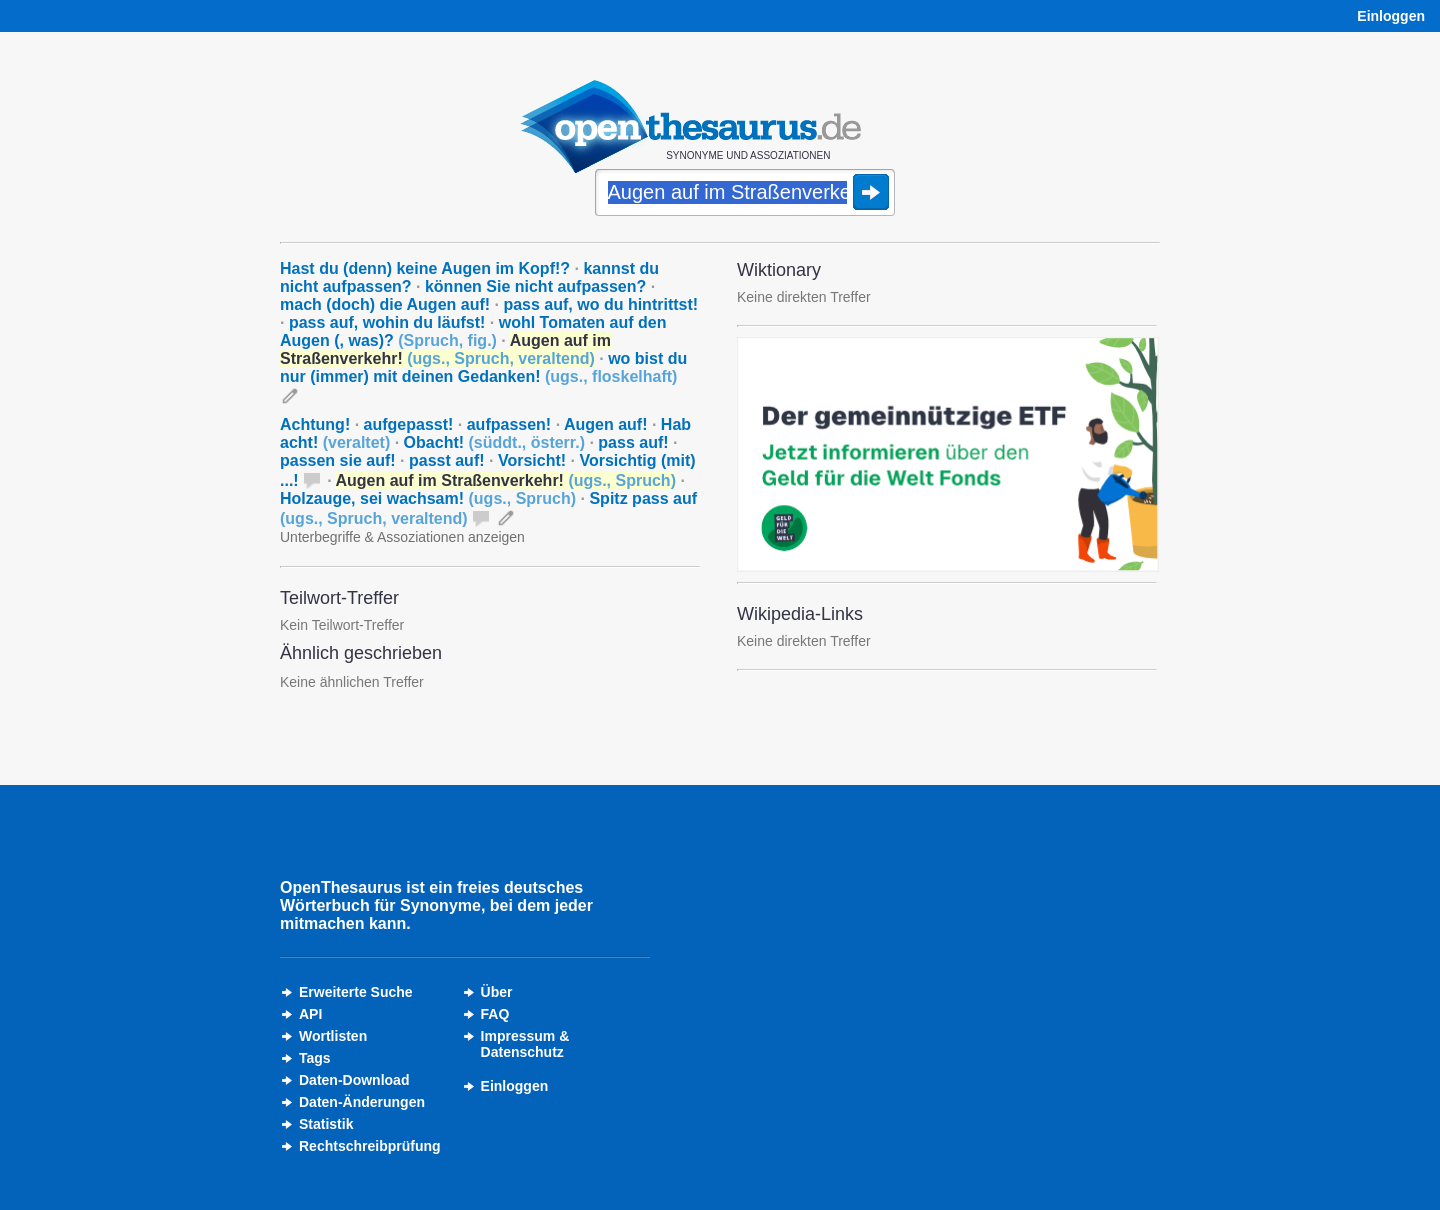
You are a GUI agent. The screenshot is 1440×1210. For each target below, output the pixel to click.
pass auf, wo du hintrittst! (600, 304)
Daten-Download (354, 1080)
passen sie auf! (338, 460)
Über (497, 992)
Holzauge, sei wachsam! (428, 498)
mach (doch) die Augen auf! (385, 304)
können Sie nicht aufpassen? (535, 286)
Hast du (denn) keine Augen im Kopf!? (425, 268)
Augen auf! (606, 424)
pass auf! (633, 442)
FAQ (495, 1014)
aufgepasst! (409, 424)
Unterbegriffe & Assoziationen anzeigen (402, 537)
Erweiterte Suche (356, 992)
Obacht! (494, 442)
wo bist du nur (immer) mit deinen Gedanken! (483, 367)
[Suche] (745, 194)
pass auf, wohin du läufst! (387, 322)
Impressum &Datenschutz (525, 1044)
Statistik (326, 1124)
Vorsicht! (532, 460)
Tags (315, 1058)
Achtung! (315, 424)
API (310, 1014)
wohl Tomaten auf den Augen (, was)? (473, 331)
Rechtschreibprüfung (370, 1146)
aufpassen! (509, 424)
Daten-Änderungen (362, 1102)
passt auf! (447, 460)
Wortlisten (333, 1036)
